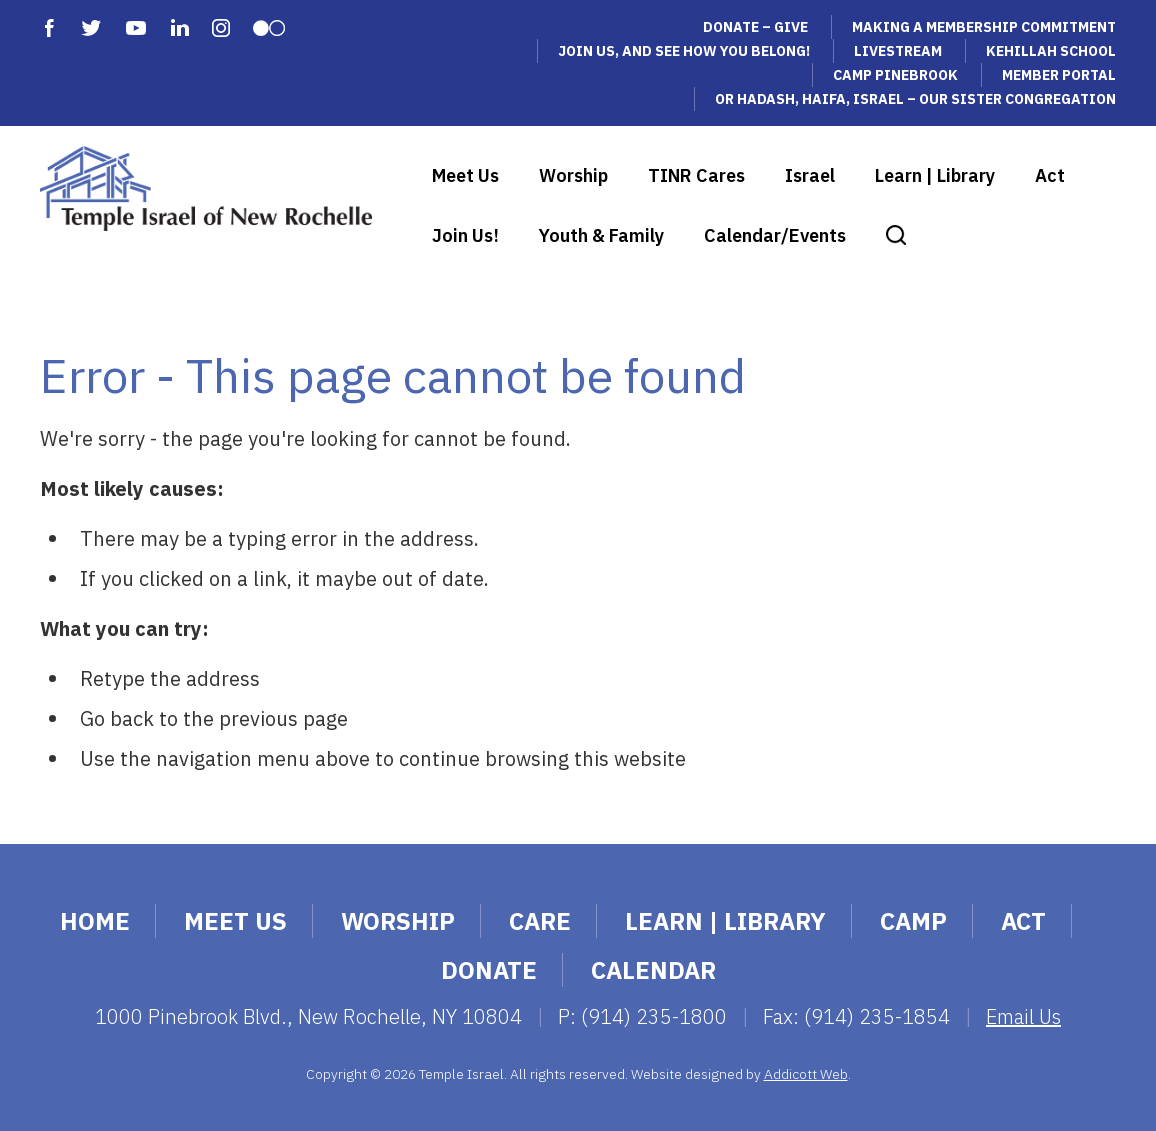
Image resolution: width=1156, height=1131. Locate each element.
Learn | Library (935, 175)
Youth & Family (601, 235)
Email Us (1023, 1016)
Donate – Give (755, 27)
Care (540, 921)
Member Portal (1059, 75)
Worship (573, 175)
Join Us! (465, 235)
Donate (489, 970)
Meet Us (465, 175)
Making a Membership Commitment (984, 27)
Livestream (898, 51)
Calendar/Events (775, 235)
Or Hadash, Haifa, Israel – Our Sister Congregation (915, 99)
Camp (913, 921)
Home (95, 921)
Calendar (653, 970)
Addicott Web (806, 1074)
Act (1050, 175)
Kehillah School (1051, 51)
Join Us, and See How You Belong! (684, 51)
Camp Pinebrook (895, 75)
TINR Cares (696, 175)
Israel (810, 175)
